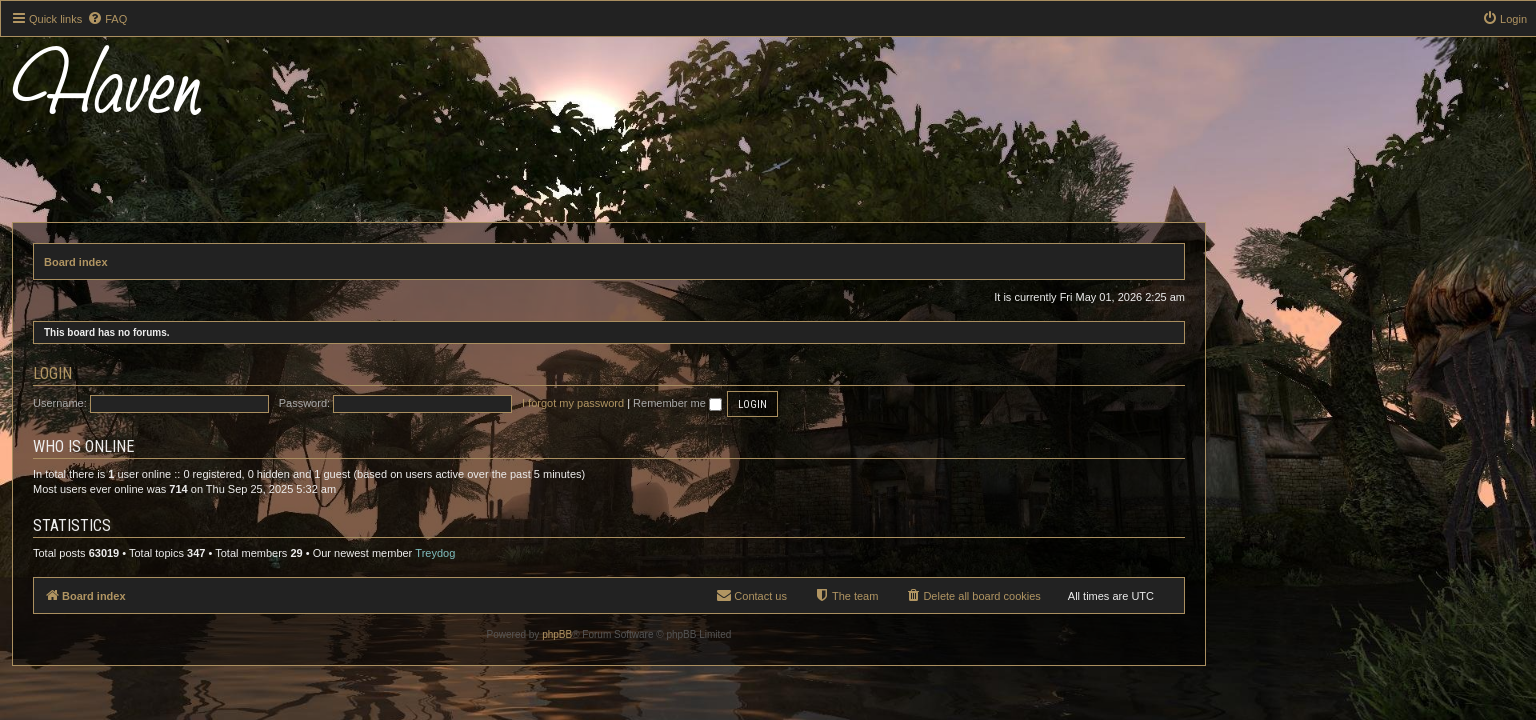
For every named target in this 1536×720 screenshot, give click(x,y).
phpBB (716, 634)
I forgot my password (732, 403)
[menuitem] (107, 19)
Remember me (836, 403)
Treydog (594, 553)
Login (211, 373)
